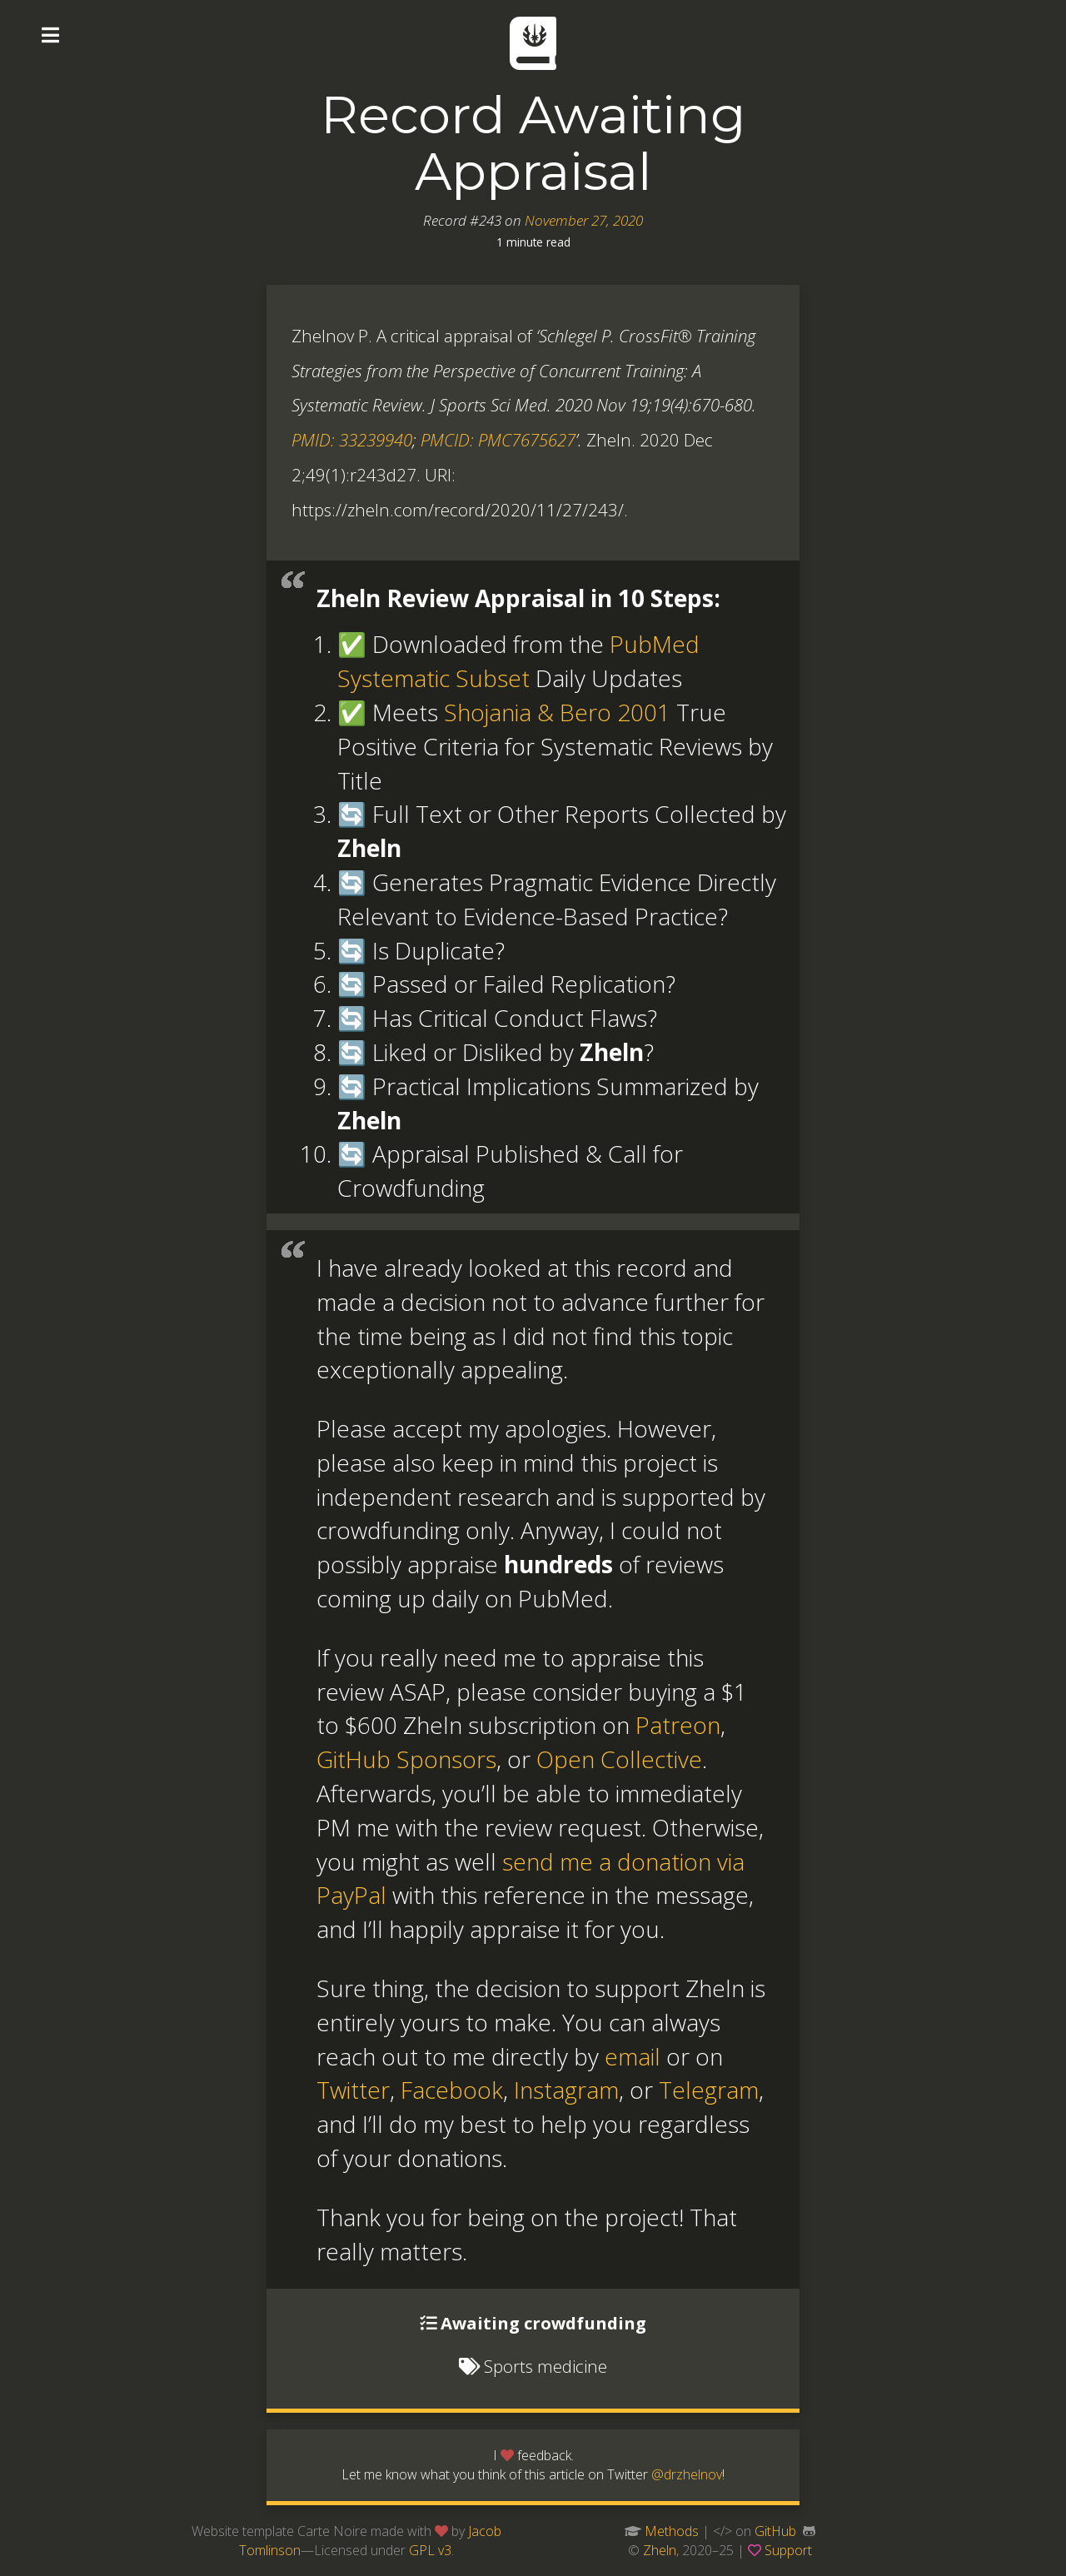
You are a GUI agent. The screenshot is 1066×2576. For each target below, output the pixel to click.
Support (788, 2550)
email (632, 2056)
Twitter (353, 2089)
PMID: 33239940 (351, 439)
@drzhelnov (686, 2474)
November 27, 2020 (584, 220)
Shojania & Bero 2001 (557, 712)
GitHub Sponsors (406, 1759)
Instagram (566, 2089)
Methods (672, 2531)
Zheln (659, 2550)
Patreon (677, 1725)
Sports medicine (545, 2366)
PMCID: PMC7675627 (498, 439)
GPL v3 (430, 2550)
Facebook (452, 2089)
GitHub (775, 2531)
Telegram (709, 2089)
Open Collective (619, 1759)
